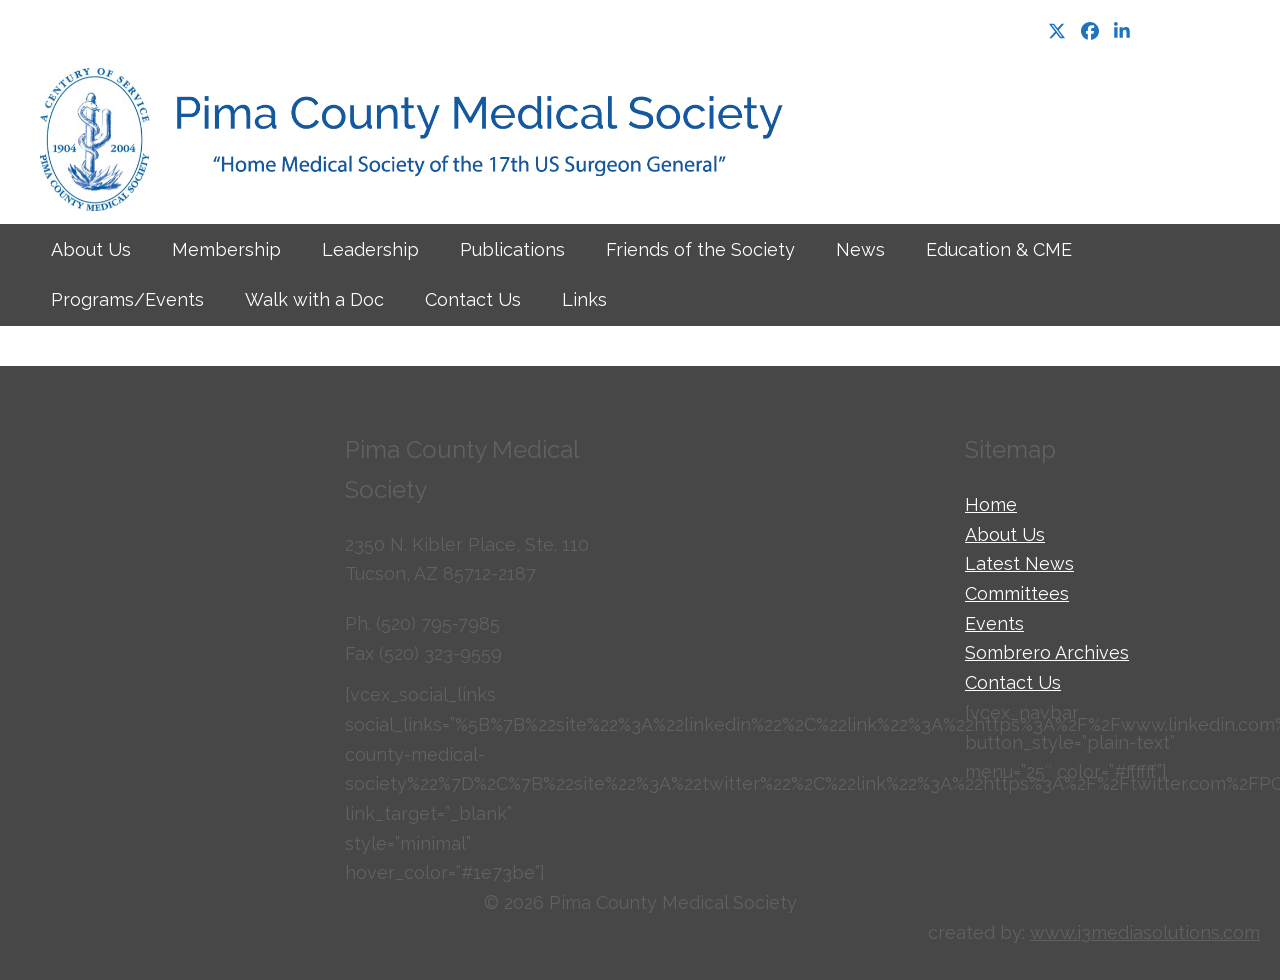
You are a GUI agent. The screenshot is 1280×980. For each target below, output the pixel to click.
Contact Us (1013, 682)
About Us (1005, 534)
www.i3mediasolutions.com (1145, 932)
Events (994, 623)
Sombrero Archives (1047, 652)
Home (991, 504)
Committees (1017, 593)
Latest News (1019, 563)
